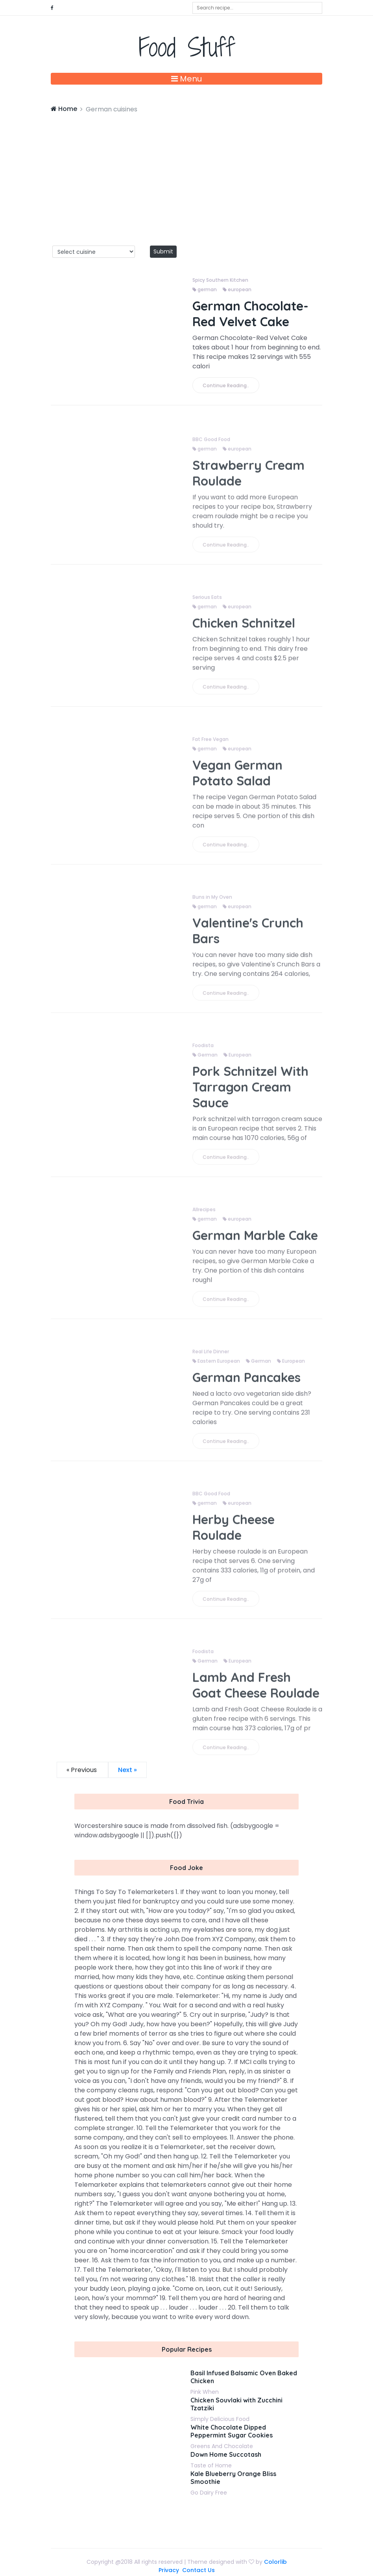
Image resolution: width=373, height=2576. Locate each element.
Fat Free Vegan (210, 744)
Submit (163, 251)
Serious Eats (207, 602)
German (205, 1059)
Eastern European (216, 1365)
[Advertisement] (186, 173)
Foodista (203, 1050)
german (204, 289)
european (237, 289)
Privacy (169, 2570)
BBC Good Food (211, 444)
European (237, 1059)
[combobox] (257, 8)
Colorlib (275, 2562)
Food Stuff (186, 47)
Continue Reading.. (226, 385)
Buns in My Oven (212, 901)
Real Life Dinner (210, 1356)
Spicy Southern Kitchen (220, 280)
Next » (127, 1769)
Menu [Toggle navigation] (186, 78)
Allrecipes (204, 1214)
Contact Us (198, 2570)
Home (64, 108)
